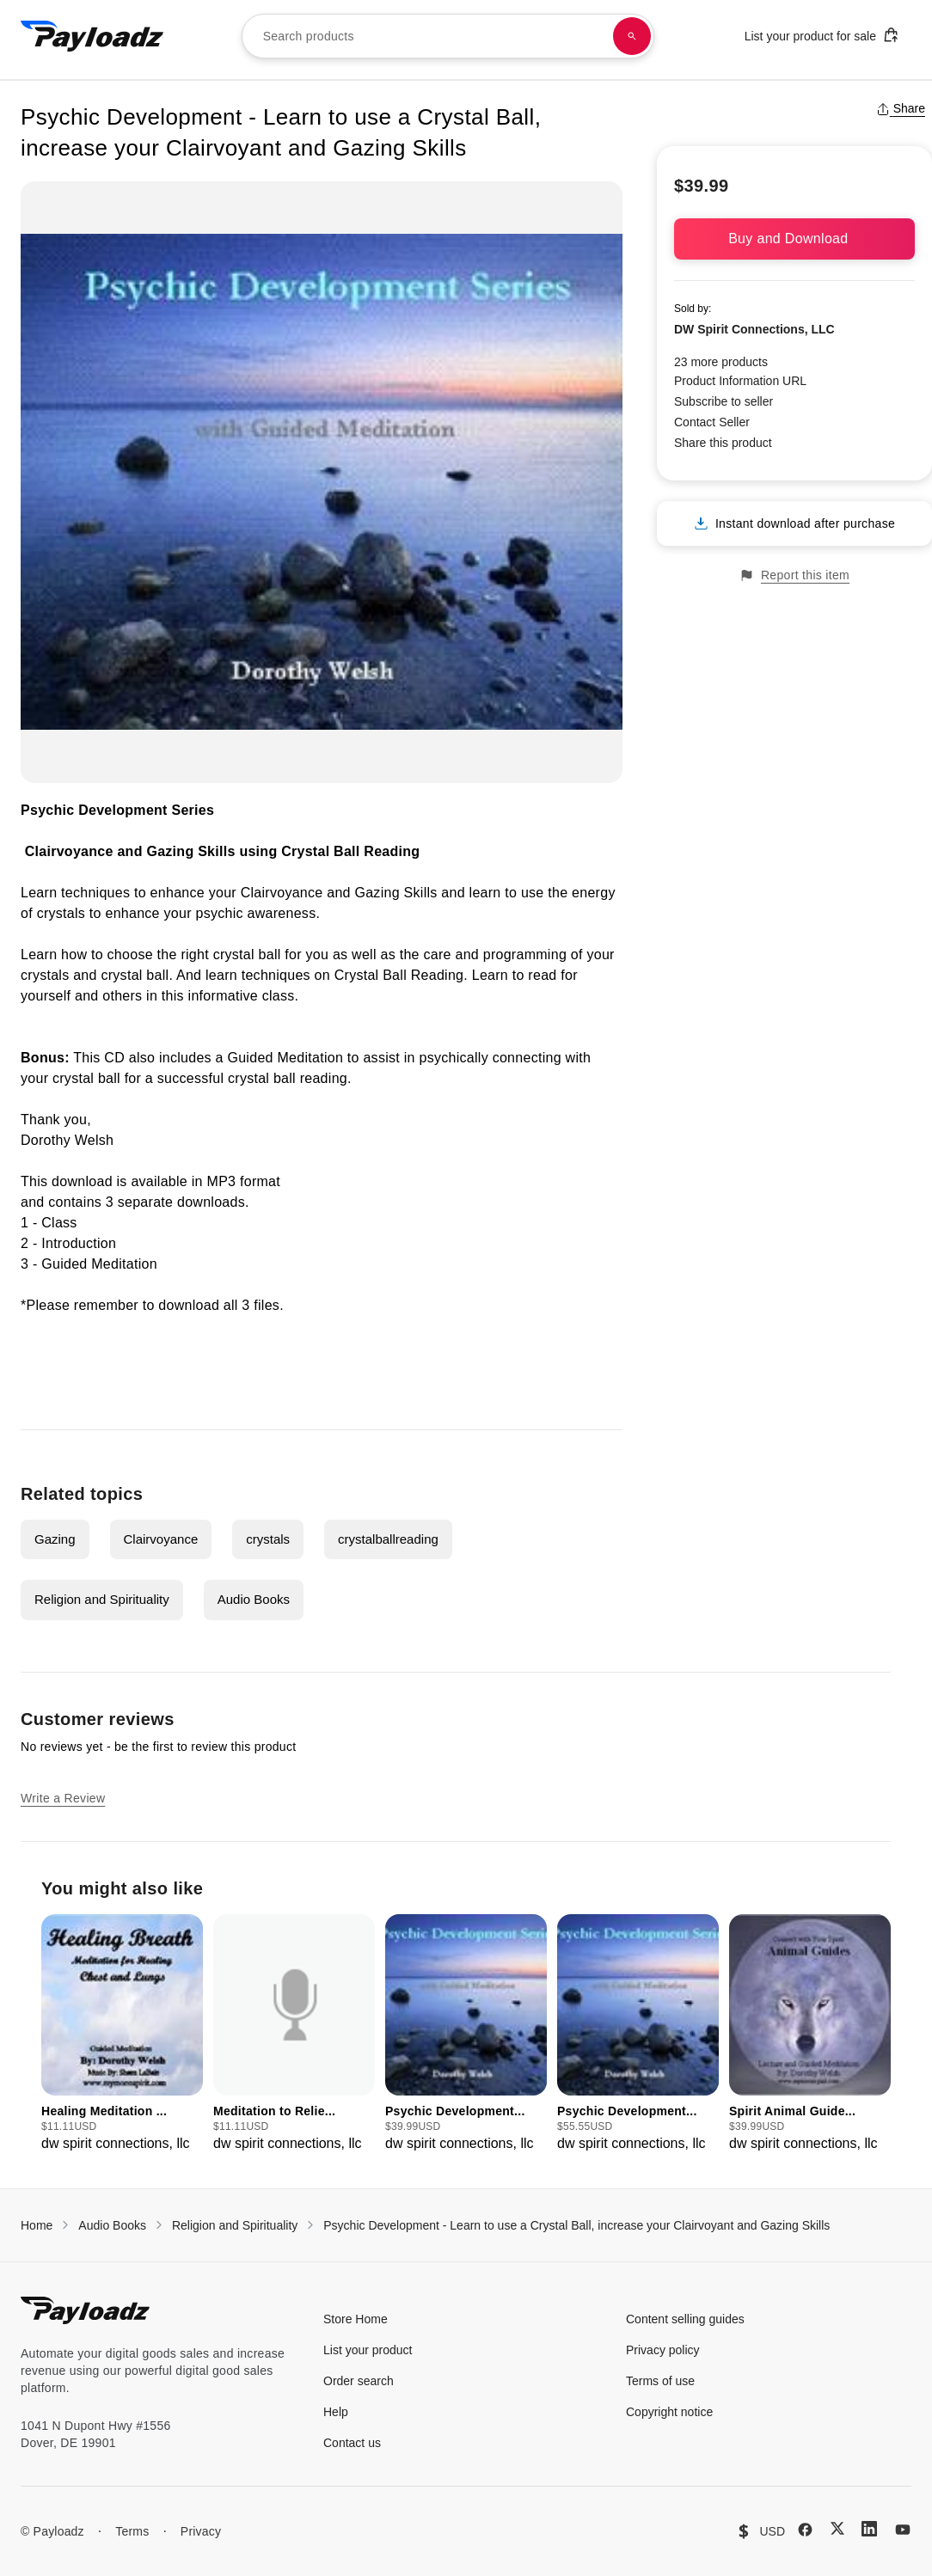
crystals (268, 1539)
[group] (122, 2034)
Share (900, 108)
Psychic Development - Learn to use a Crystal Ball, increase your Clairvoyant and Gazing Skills (576, 2225)
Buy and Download (794, 238)
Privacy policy (663, 2350)
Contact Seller (712, 422)
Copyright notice (669, 2412)
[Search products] (632, 36)
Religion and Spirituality (101, 1599)
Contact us (352, 2443)
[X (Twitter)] (837, 2528)
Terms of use (660, 2381)
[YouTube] (902, 2529)
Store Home (355, 2319)
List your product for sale (822, 35)
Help (335, 2412)
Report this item (794, 575)
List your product (368, 2350)
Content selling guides (685, 2319)
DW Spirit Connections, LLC (754, 329)
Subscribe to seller (723, 401)
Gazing (55, 1539)
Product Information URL (740, 381)
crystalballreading (388, 1539)
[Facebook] (805, 2529)
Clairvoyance (161, 1539)
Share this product (723, 443)
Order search (358, 2381)
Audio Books (254, 1599)
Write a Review (63, 1798)
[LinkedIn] (869, 2528)
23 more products (721, 362)
